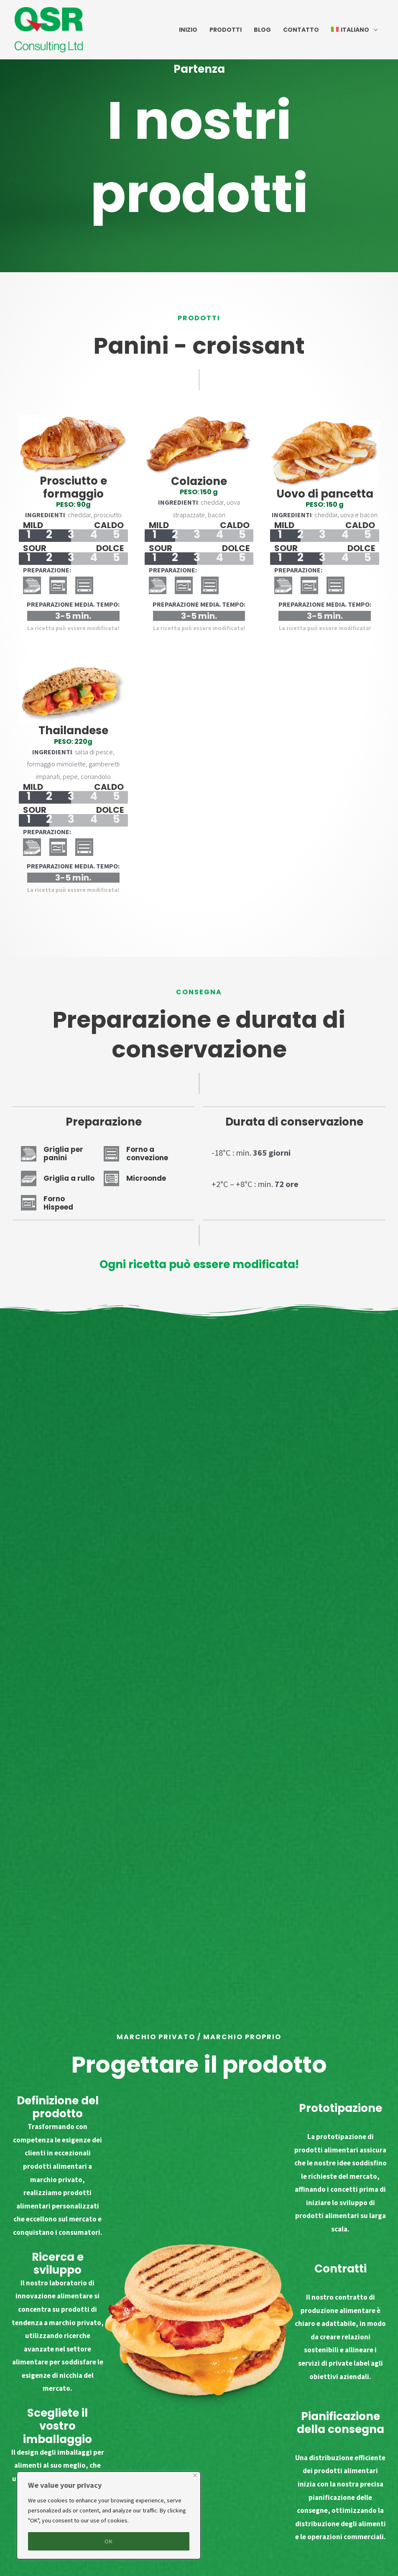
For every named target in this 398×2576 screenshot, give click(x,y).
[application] (373, 29)
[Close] (195, 2475)
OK (109, 2541)
